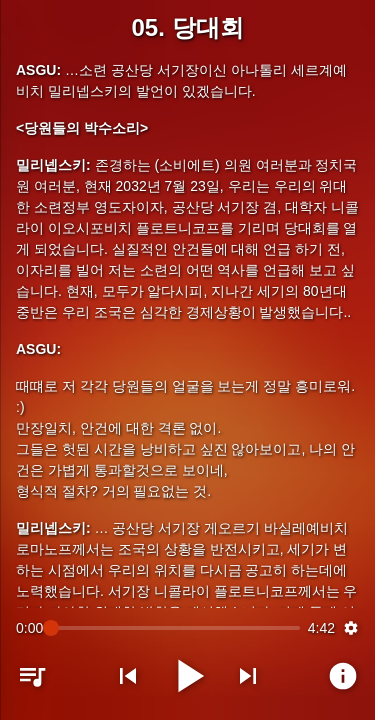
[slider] (175, 628)
